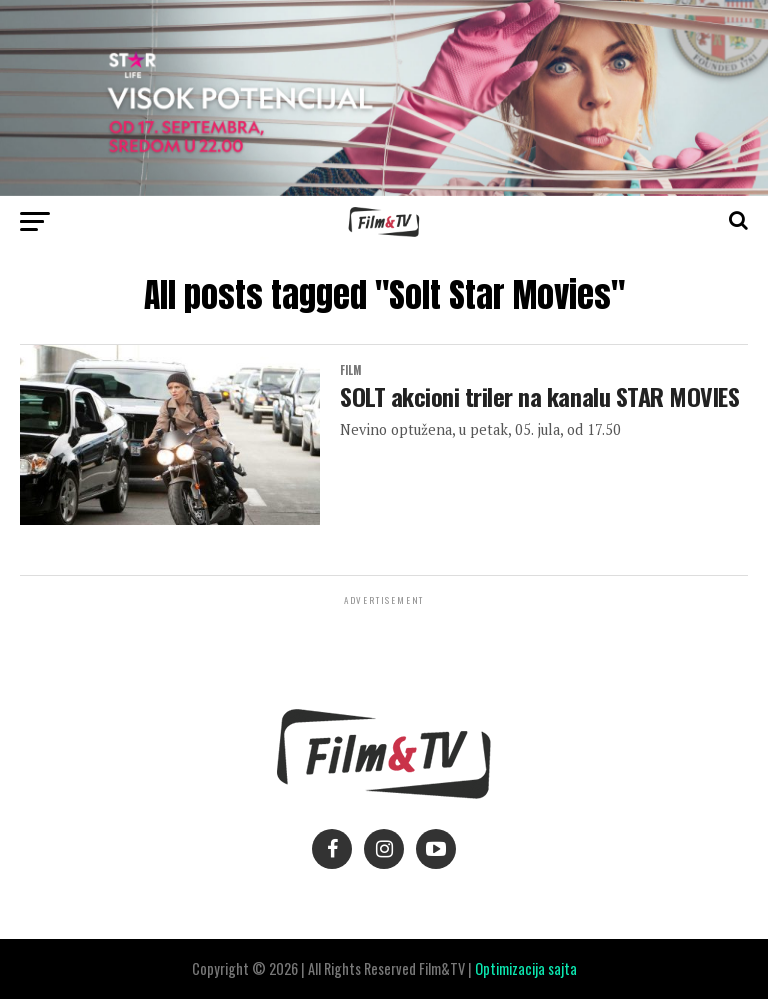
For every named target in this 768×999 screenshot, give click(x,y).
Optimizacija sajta (526, 968)
